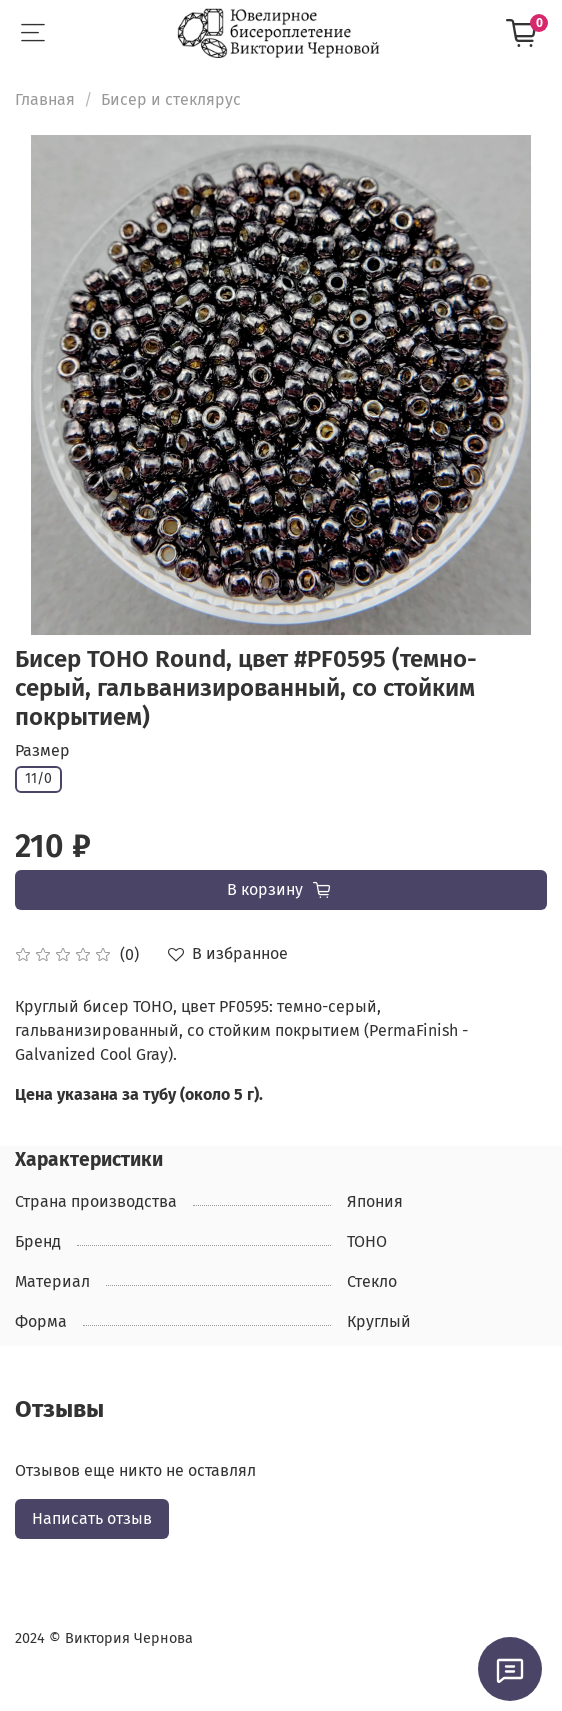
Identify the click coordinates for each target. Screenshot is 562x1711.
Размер (42, 750)
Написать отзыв (92, 1518)
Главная (45, 99)
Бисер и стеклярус (171, 99)
